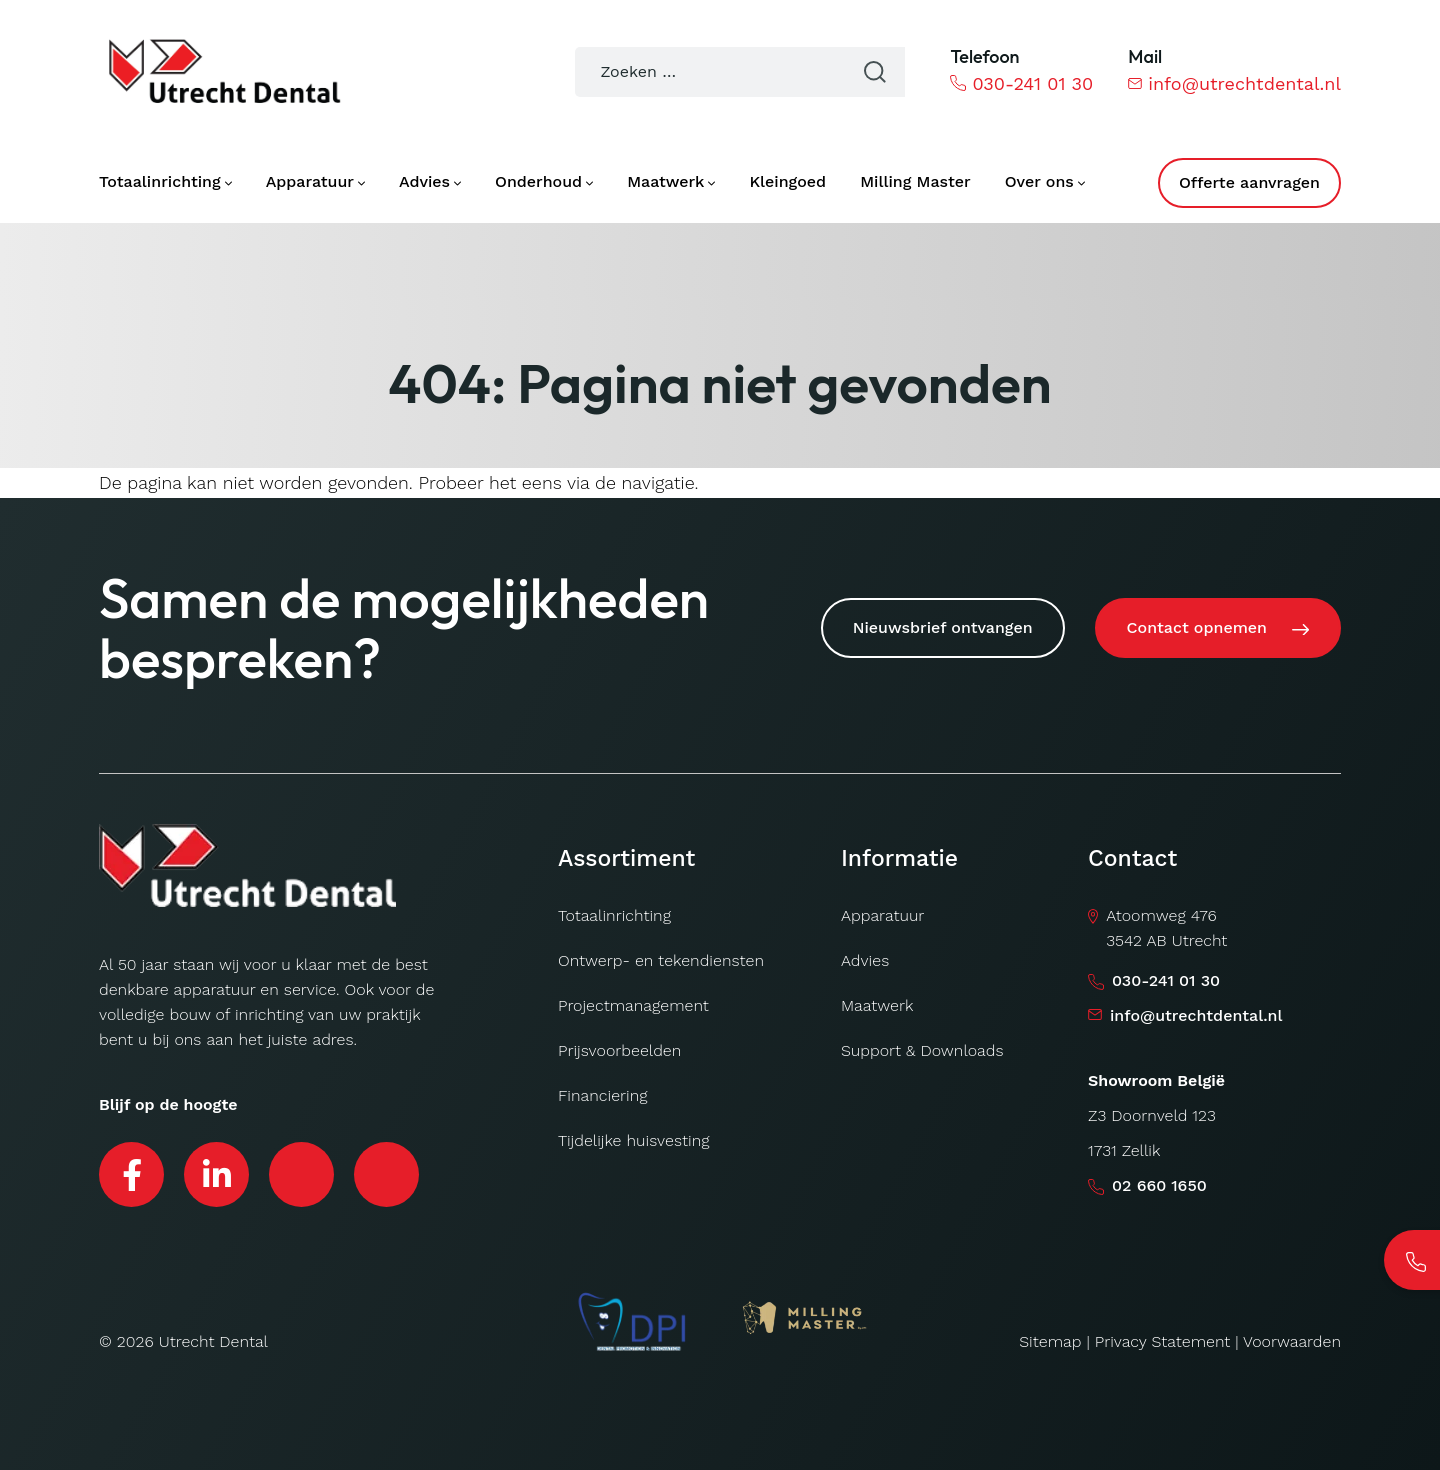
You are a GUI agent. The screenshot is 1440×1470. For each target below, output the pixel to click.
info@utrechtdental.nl (1234, 83)
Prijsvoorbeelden (619, 1050)
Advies (865, 960)
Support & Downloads (922, 1050)
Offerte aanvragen (1249, 182)
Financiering (603, 1095)
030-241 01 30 (1021, 83)
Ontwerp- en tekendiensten (661, 960)
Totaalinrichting (614, 915)
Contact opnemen (1197, 627)
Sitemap (1050, 1341)
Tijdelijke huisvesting (633, 1140)
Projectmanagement (633, 1005)
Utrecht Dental (213, 1341)
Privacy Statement (1163, 1341)
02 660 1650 (1159, 1185)
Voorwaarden (1292, 1341)
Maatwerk (877, 1005)
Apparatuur (882, 915)
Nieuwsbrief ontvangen (943, 627)
